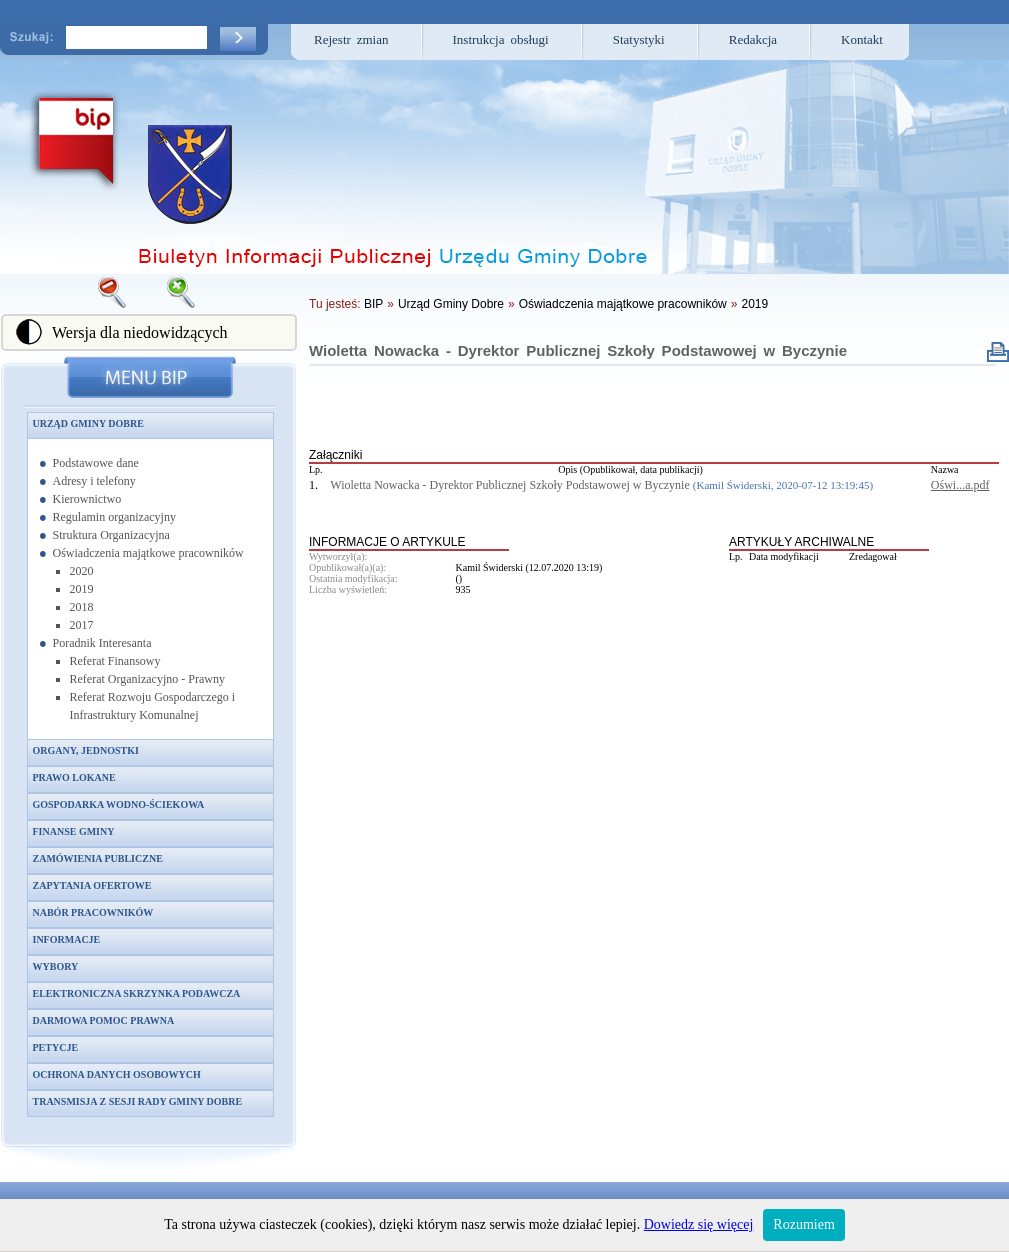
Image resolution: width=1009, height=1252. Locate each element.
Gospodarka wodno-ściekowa (119, 804)
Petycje (56, 1047)
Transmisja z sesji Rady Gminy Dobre (138, 1101)
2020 (82, 571)
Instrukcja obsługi (501, 39)
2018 (82, 607)
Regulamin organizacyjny (114, 517)
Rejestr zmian (351, 39)
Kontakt (862, 39)
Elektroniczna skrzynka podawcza (137, 993)
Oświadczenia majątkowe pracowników (148, 553)
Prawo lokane (74, 777)
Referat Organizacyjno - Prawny (147, 679)
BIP (373, 304)
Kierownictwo (87, 499)
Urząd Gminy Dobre (88, 423)
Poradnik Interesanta (102, 643)
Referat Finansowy (115, 661)
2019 (82, 589)
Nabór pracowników (93, 912)
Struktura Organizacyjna (111, 535)
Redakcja (753, 39)
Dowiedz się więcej (699, 1224)
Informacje (67, 939)
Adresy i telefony (94, 481)
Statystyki (639, 39)
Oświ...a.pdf (960, 485)
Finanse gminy (74, 831)
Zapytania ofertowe (92, 885)
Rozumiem (803, 1224)
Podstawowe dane (96, 463)
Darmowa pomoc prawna (104, 1020)
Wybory (56, 966)
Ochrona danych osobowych (117, 1074)
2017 (82, 625)
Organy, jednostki (86, 750)
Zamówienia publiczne (98, 858)
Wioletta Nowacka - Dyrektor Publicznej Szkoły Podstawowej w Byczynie (578, 350)
